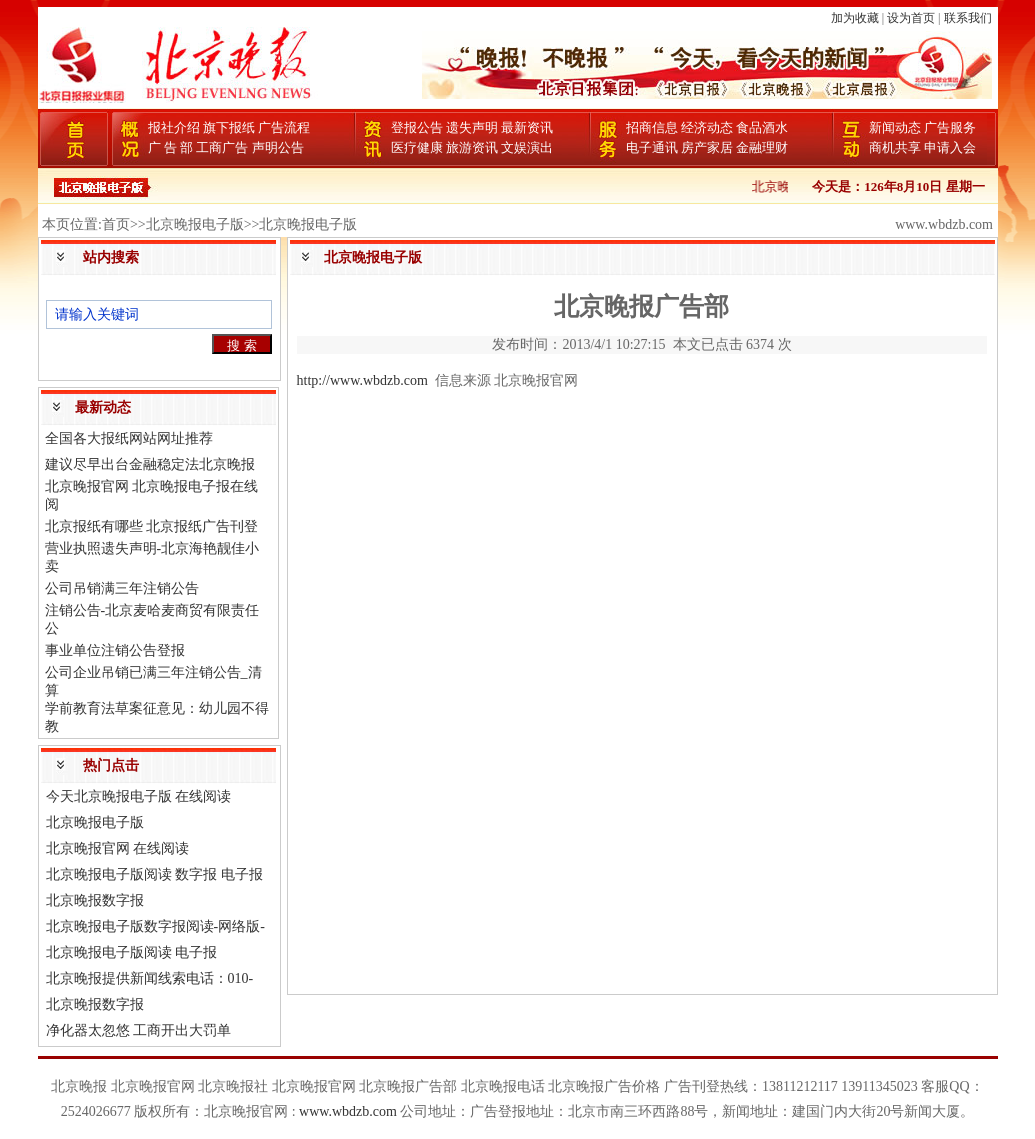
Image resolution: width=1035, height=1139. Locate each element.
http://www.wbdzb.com (362, 380)
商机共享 (895, 147)
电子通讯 (652, 147)
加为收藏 (855, 18)
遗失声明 (472, 127)
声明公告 (278, 147)
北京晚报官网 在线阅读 (118, 848)
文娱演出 (527, 147)
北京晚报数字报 (95, 900)
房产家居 (707, 147)
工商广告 (222, 147)
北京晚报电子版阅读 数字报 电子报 (154, 874)
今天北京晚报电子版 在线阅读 (139, 796)
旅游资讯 (472, 147)
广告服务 (950, 127)
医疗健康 (417, 147)
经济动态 (707, 127)
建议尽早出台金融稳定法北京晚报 (150, 464)
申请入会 (950, 147)
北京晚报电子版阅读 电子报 (132, 952)
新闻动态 (895, 127)
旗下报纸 (229, 127)
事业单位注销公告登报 (115, 650)
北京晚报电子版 (95, 822)
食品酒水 (762, 127)
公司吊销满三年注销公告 (122, 588)
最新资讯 (527, 127)
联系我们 (968, 18)
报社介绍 (174, 127)
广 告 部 (171, 147)
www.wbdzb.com (348, 1111)
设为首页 (911, 18)
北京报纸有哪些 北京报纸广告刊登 (152, 526)
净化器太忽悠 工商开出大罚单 (139, 1030)
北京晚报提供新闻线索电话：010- (150, 978)
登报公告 (417, 127)
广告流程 (284, 127)
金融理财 (762, 147)
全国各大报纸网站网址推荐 (129, 438)
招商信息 (652, 127)
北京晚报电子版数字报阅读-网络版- (155, 926)
